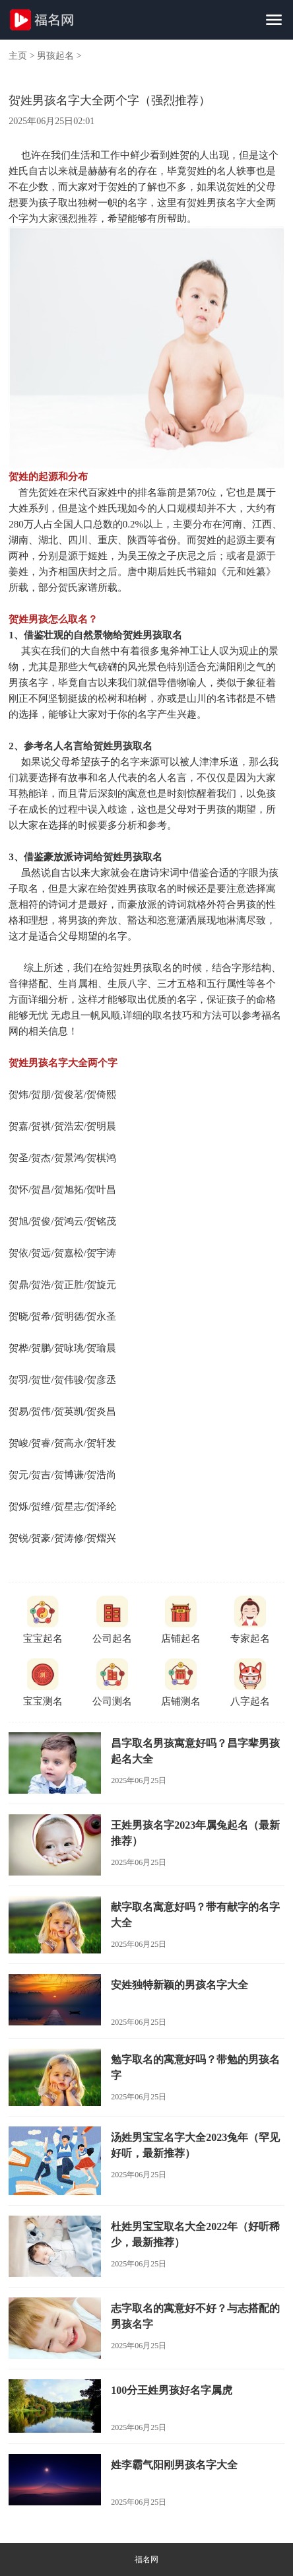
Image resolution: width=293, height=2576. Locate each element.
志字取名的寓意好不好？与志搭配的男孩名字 (195, 2316)
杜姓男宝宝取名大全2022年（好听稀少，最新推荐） (195, 2234)
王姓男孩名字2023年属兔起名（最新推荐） (195, 1833)
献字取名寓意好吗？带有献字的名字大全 (195, 1914)
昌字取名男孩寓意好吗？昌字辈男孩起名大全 (195, 1751)
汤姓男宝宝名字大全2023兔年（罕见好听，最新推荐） (195, 2145)
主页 (18, 56)
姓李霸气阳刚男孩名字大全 (174, 2464)
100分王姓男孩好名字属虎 (171, 2390)
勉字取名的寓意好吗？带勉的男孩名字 (195, 2067)
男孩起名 (55, 56)
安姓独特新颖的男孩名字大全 (179, 1984)
